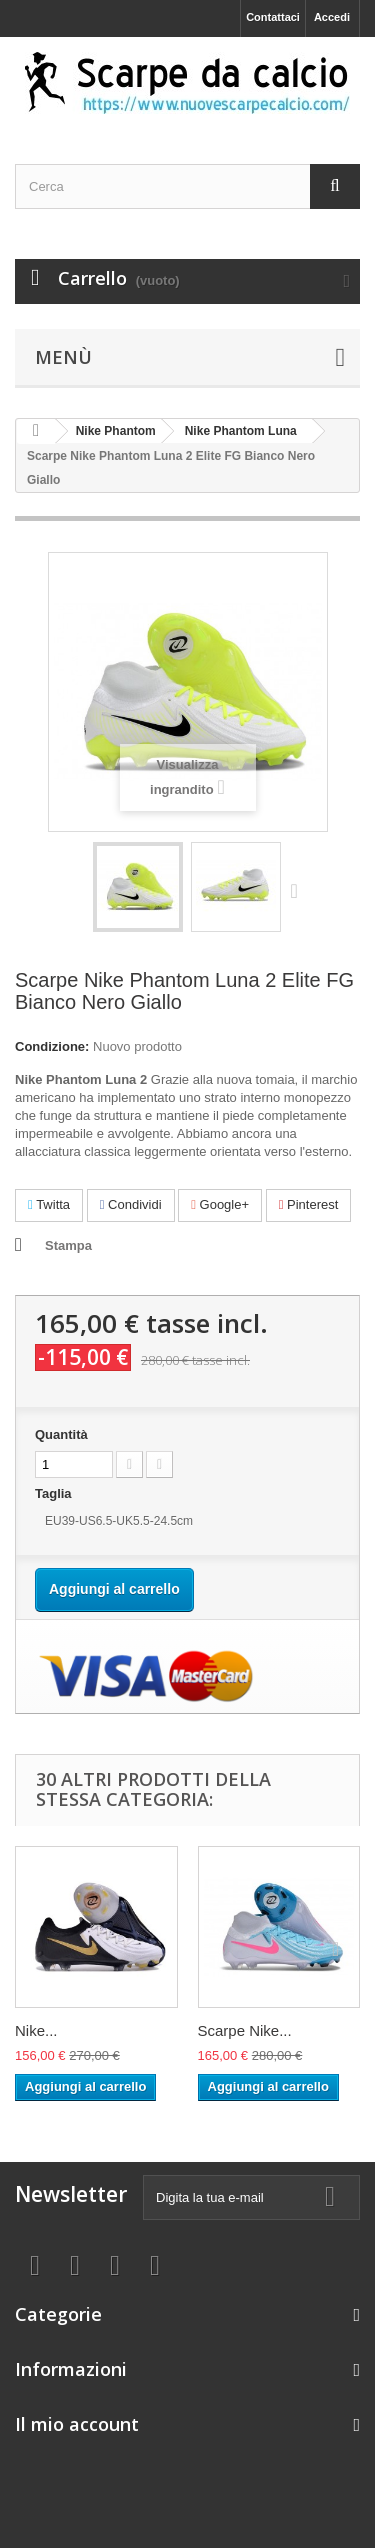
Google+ (220, 1204)
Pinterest (309, 1204)
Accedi (332, 17)
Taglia (55, 1493)
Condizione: (52, 1046)
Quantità (61, 1434)
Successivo (299, 890)
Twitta (49, 1204)
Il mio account (77, 2424)
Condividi (131, 1204)
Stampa (68, 1245)
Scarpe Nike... (245, 2030)
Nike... (36, 2030)
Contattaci (273, 17)
